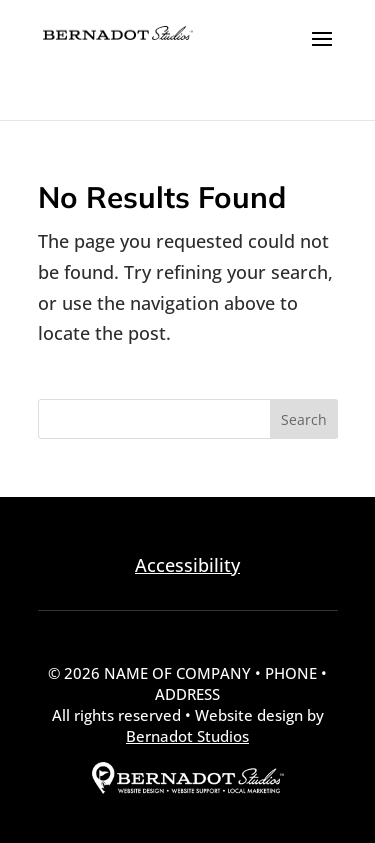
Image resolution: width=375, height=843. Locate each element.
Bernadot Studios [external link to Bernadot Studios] (187, 736)
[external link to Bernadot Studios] (188, 788)
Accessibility (187, 565)
